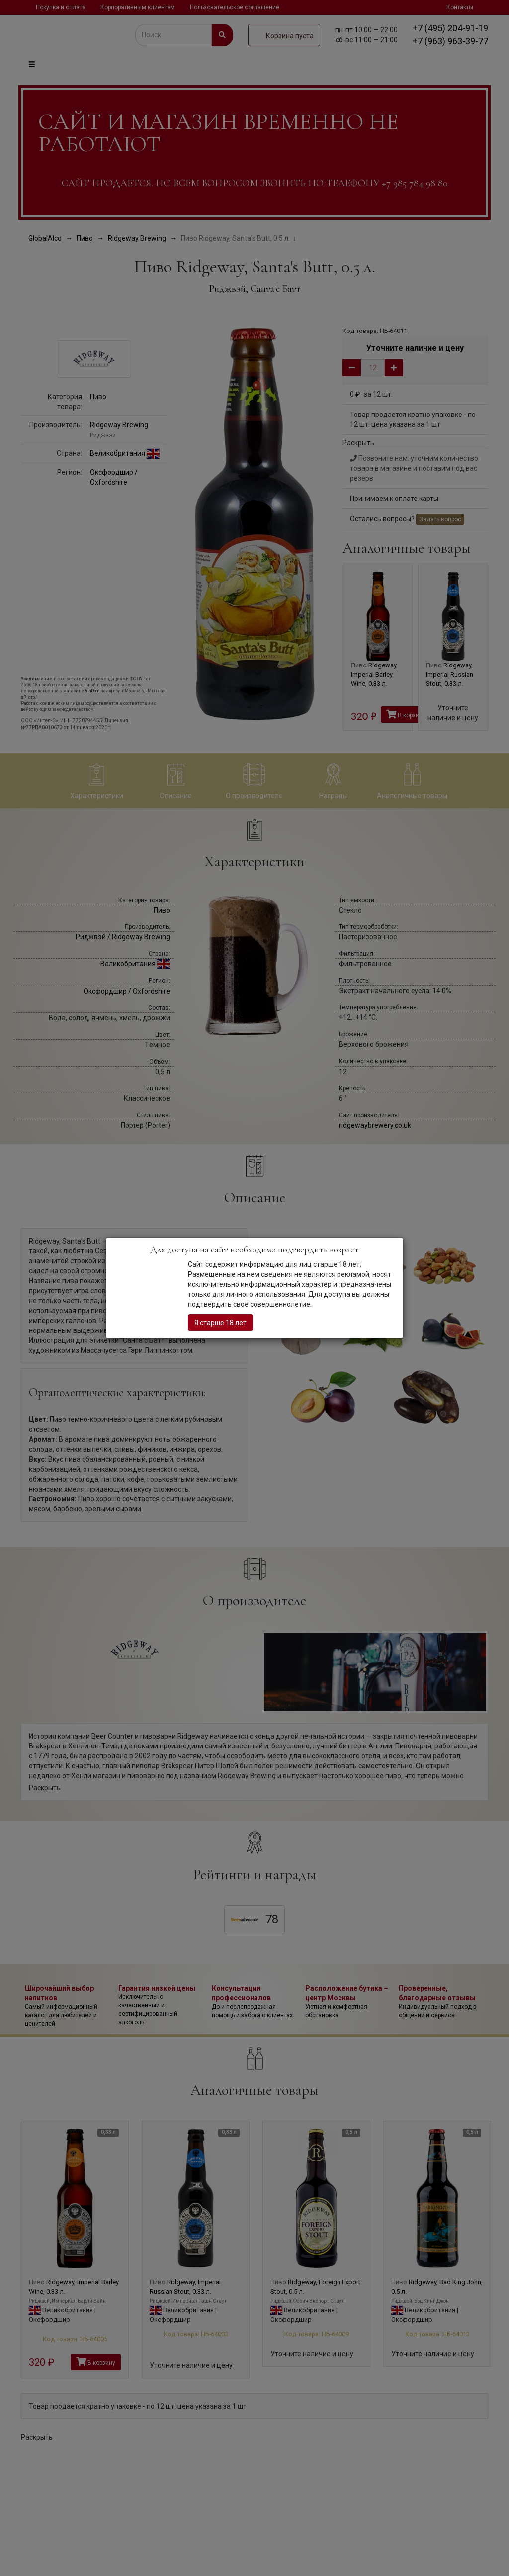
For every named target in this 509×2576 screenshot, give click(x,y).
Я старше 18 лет (220, 1323)
